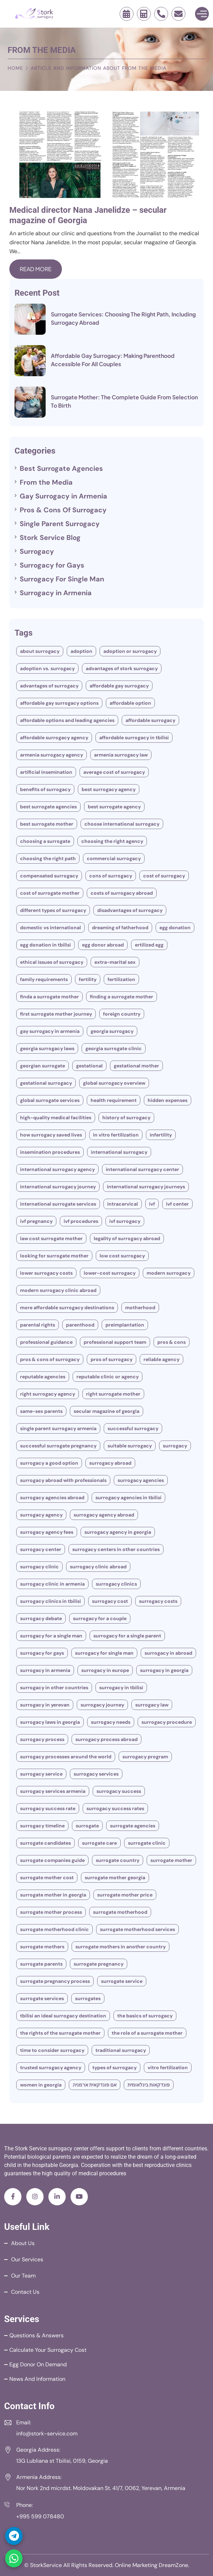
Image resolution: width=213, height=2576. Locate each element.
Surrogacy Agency (41, 1515)
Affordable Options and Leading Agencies (67, 720)
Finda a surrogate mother (49, 997)
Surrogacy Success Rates (115, 1808)
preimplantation (124, 1325)
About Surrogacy (39, 651)
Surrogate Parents (41, 1964)
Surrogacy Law (151, 1705)
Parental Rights (37, 1325)
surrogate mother (171, 1860)
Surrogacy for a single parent (127, 1636)
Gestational (89, 1066)
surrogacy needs (110, 1722)
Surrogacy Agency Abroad (104, 1515)
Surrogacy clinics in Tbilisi (50, 1601)
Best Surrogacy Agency (109, 789)
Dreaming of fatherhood (120, 927)
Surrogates (88, 1998)
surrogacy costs (158, 1601)
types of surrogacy (114, 2067)
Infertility (161, 1135)
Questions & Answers (36, 2335)
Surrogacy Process (42, 1739)
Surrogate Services (42, 1998)
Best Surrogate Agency (114, 807)
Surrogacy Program (145, 1756)
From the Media (46, 482)
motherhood (140, 1307)
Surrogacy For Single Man (62, 578)
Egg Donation (175, 927)
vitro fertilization (168, 2067)
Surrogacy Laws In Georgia (50, 1722)
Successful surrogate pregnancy (58, 1446)
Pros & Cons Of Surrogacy (63, 509)
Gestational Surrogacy (46, 1083)
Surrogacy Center (40, 1549)
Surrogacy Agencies (141, 1480)
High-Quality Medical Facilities (55, 1117)
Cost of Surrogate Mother (50, 893)
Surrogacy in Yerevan (45, 1705)
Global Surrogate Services (50, 1100)
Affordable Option (130, 703)
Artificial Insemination (46, 772)
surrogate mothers (42, 1946)
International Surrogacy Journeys (146, 1187)
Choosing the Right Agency (112, 841)
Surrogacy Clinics (116, 1584)
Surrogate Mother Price (124, 1895)
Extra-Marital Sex (115, 962)
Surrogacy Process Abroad (106, 1739)
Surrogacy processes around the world (65, 1756)
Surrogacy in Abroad (168, 1653)
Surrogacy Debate (41, 1618)
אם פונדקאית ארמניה (95, 2085)
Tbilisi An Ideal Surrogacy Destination (63, 2016)
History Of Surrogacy (126, 1117)
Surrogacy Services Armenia (52, 1791)
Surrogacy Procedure (166, 1722)
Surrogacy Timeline (42, 1826)
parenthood (80, 1325)
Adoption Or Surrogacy (130, 651)
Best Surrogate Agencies (61, 468)
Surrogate (87, 1826)
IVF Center (177, 1204)
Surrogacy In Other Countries (54, 1687)
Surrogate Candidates (45, 1843)
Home (15, 68)
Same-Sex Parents (41, 1411)
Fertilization (121, 979)
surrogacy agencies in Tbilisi (128, 1497)
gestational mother (136, 1066)
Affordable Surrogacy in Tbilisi (134, 737)
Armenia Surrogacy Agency (51, 755)
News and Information (37, 2379)
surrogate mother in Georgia (53, 1895)
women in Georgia (41, 2085)
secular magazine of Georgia (106, 1411)
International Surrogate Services (58, 1204)
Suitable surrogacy (130, 1446)
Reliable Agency (161, 1359)
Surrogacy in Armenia (56, 592)
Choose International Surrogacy (121, 824)
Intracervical (122, 1204)
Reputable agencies (42, 1376)
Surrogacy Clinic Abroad (98, 1566)
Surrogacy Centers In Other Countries (116, 1549)
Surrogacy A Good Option (49, 1463)
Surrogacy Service (41, 1774)
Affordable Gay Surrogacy (119, 686)
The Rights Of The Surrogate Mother (60, 2033)
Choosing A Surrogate (45, 841)
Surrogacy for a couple (100, 1618)
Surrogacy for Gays (52, 565)
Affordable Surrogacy (150, 720)
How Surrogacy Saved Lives (51, 1135)
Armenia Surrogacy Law (121, 755)
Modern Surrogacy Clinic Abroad (58, 1290)
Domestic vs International (50, 927)
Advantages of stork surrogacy (122, 668)
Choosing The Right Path (48, 858)
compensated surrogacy (49, 876)
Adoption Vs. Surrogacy (47, 668)
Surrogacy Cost (110, 1601)
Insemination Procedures (50, 1152)
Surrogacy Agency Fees (46, 1532)
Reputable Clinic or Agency (107, 1376)
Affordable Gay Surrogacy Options (59, 703)
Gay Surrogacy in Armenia (63, 496)
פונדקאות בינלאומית (149, 2085)
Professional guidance (46, 1342)
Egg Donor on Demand (38, 2364)
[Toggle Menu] (202, 13)
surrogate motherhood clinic (54, 1929)
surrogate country (117, 1860)
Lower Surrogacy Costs (46, 1273)
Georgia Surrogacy (112, 1031)
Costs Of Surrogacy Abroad (122, 893)
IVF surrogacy (124, 1221)
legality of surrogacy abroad (127, 1238)
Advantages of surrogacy (49, 686)
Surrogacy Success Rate (47, 1808)
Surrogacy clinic (39, 1566)
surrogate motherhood (120, 1912)
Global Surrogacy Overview (114, 1083)
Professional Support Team (115, 1342)
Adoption (81, 651)
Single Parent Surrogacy (60, 523)
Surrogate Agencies (132, 1826)
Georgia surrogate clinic (113, 1048)
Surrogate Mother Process (51, 1912)
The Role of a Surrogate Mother (147, 2033)
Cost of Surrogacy (164, 876)
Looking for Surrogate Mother (54, 1256)
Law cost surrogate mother (51, 1238)
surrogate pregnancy (98, 1964)
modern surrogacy (169, 1273)
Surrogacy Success (118, 1791)
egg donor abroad (103, 945)
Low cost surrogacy (122, 1256)
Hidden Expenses (167, 1100)
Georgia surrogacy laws (47, 1048)
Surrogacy (37, 551)
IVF (152, 1204)
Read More (36, 269)
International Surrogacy (119, 1152)
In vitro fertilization (116, 1135)
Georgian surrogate (42, 1066)
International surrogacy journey (58, 1187)
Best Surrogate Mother (46, 824)
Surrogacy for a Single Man (51, 1636)
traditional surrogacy (120, 2050)
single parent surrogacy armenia (58, 1428)
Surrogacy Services (96, 1774)
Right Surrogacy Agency (47, 1394)
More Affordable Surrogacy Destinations (67, 1307)
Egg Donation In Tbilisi (45, 945)
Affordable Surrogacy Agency (54, 737)
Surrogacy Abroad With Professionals (63, 1480)
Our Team (23, 2275)
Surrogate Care (99, 1843)
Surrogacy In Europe (105, 1670)
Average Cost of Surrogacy (114, 772)
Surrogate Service (121, 1981)
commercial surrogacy (114, 858)
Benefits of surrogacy (45, 789)
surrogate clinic (147, 1843)
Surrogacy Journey (102, 1705)
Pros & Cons (171, 1342)
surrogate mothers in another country (120, 1946)
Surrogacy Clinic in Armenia (52, 1584)
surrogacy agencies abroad (52, 1497)
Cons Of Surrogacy (110, 876)
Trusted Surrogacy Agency (50, 2067)
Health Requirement (114, 1100)
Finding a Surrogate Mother (121, 997)
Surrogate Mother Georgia (115, 1877)
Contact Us (25, 2291)
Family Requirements (44, 979)
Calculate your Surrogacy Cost (47, 2350)
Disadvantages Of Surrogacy (130, 910)
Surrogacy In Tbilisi (121, 1687)
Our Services (27, 2259)
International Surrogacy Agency (57, 1169)
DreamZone (173, 2565)
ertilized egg (149, 945)
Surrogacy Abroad (110, 1463)
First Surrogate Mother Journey (56, 1014)
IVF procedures (81, 1221)
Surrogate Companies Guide (52, 1860)
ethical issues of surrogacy (51, 962)
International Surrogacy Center (142, 1169)
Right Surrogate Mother (113, 1394)
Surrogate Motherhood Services (137, 1929)
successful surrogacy (133, 1428)
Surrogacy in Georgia (164, 1670)
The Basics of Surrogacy (145, 2016)
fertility (87, 979)
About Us (23, 2243)
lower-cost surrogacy (110, 1273)
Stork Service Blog (50, 537)
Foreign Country (121, 1014)
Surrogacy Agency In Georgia (117, 1532)
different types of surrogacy (53, 910)
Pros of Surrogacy (111, 1359)
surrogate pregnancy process (55, 1981)
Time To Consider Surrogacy (52, 2050)
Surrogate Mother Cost (47, 1877)
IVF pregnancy (36, 1221)
